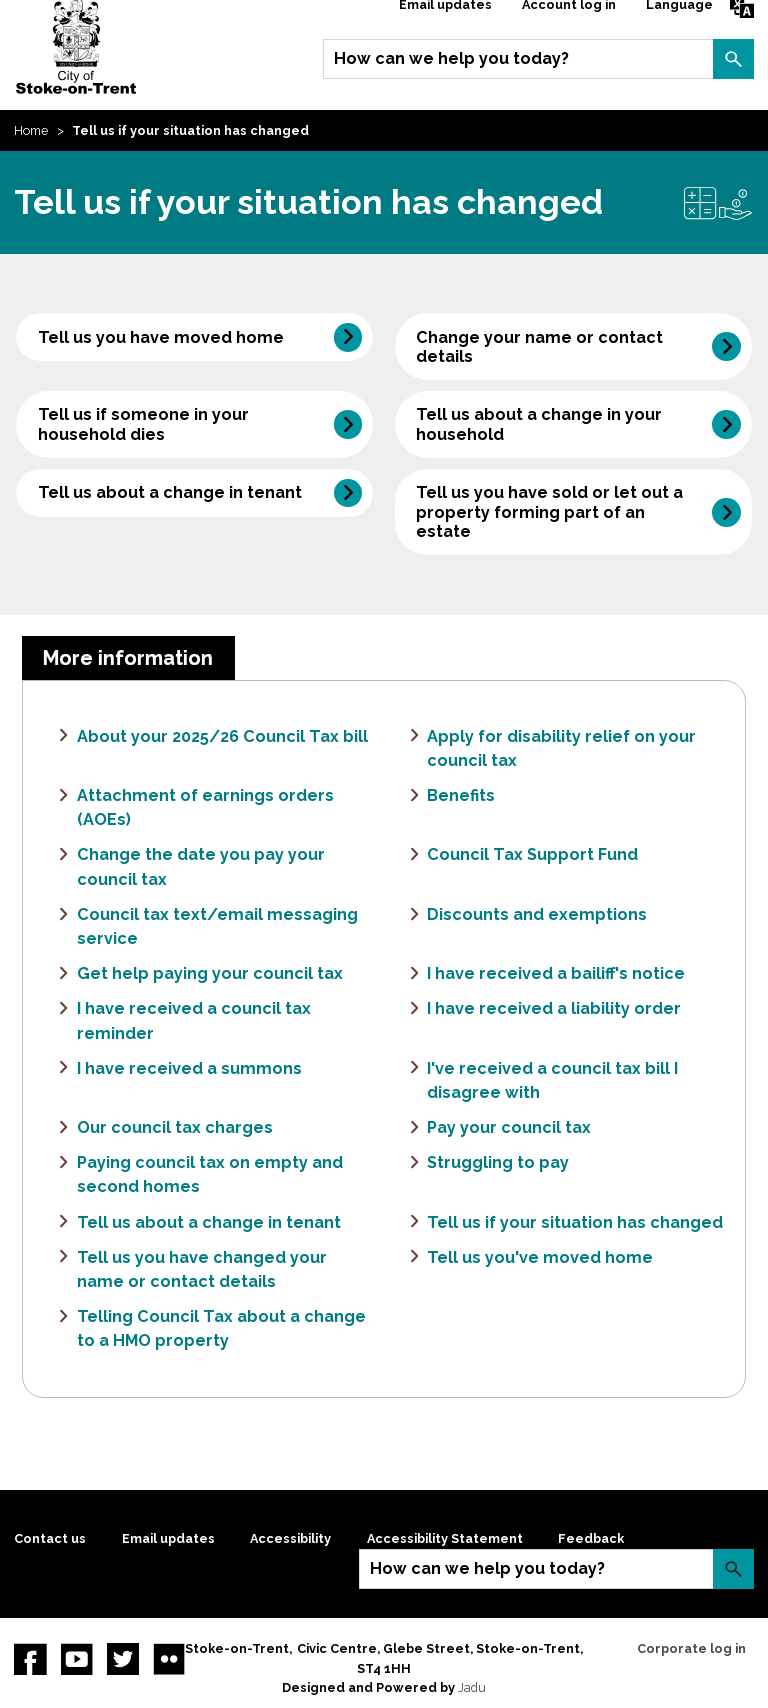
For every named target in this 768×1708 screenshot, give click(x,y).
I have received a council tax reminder (194, 1020)
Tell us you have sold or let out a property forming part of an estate (549, 511)
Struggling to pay (498, 1162)
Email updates (168, 1538)
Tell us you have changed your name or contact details (202, 1269)
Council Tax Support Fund (532, 854)
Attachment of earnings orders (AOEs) (205, 807)
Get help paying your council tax (210, 973)
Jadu (472, 1687)
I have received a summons (189, 1068)
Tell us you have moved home (161, 337)
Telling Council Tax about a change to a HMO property (221, 1328)
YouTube (77, 1659)
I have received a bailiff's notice (556, 973)
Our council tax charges (175, 1127)
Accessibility (290, 1538)
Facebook (30, 1659)
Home (31, 130)
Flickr (169, 1659)
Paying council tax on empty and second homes (210, 1174)
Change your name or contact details (539, 347)
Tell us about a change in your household (539, 424)
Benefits (461, 795)
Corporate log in (691, 1648)
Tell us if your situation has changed (575, 1222)
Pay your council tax (509, 1127)
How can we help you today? (451, 58)
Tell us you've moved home (540, 1257)
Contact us (50, 1538)
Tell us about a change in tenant (170, 492)
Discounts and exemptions (537, 914)
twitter (123, 1659)
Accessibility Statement (445, 1538)
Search (733, 59)
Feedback (591, 1538)
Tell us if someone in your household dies (143, 424)
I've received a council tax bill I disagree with (552, 1080)
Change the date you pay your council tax (201, 866)
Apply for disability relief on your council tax (561, 748)
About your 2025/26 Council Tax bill (222, 736)
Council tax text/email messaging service (217, 926)
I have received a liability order (554, 1008)
